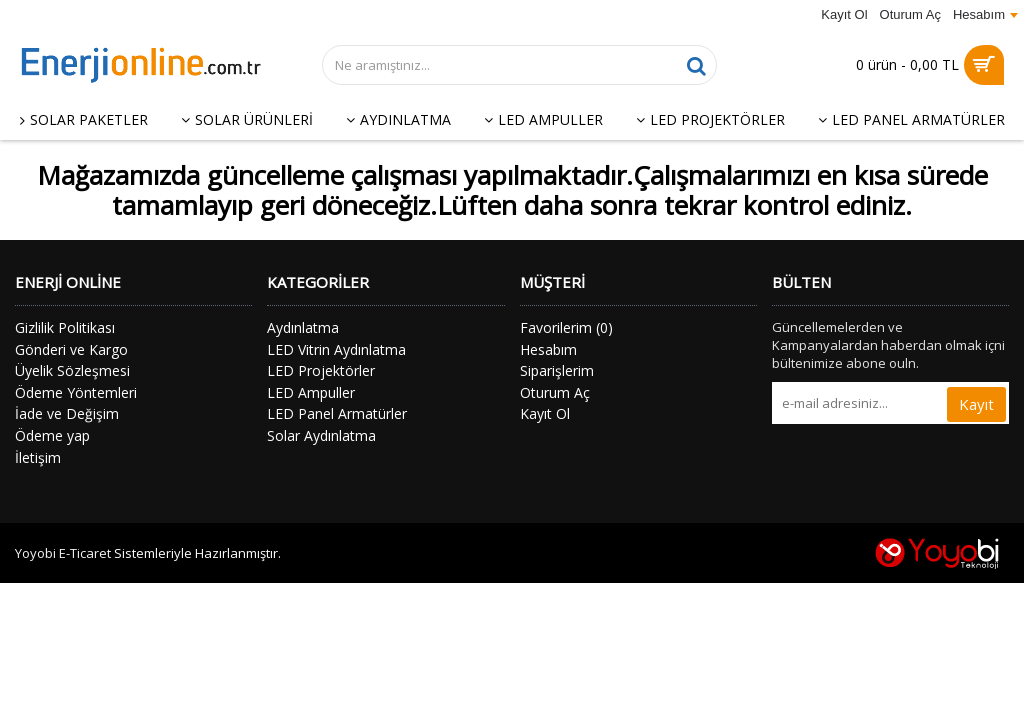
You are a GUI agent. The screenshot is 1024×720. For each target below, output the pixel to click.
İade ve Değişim (67, 413)
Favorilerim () (566, 327)
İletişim (38, 457)
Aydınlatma (303, 327)
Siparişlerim (557, 370)
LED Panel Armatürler (337, 413)
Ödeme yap (52, 435)
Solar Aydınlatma (321, 435)
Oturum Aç (555, 392)
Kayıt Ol (545, 413)
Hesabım (548, 349)
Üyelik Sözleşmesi (72, 370)
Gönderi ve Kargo (71, 349)
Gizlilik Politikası (65, 327)
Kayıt (976, 404)
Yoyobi (35, 553)
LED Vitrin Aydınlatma (336, 349)
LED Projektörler (321, 370)
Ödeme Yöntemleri (76, 392)
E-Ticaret (85, 553)
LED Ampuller (311, 392)
